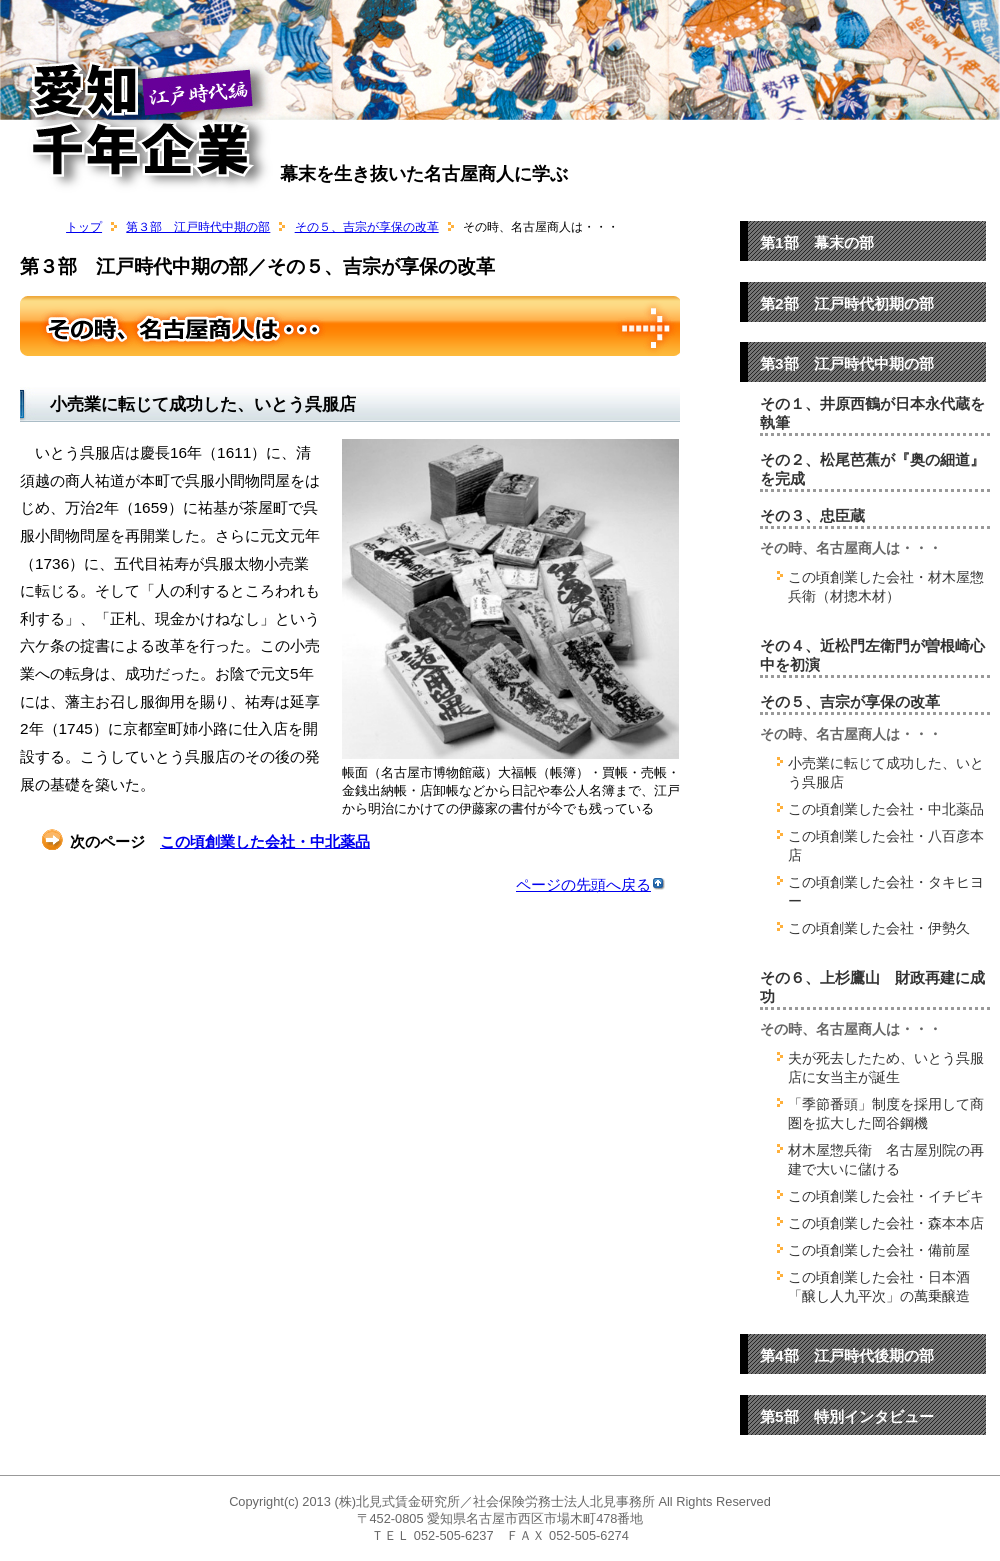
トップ (84, 227)
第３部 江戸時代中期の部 (198, 227)
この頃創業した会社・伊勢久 (879, 928)
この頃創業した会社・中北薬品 (265, 841)
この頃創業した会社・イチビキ (886, 1196)
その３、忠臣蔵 (812, 516)
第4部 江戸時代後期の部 (847, 1355)
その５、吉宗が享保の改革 (367, 227)
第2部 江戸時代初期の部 (847, 303)
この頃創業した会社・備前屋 (879, 1250)
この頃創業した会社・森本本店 (886, 1223)
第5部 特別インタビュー (847, 1416)
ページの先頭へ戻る (590, 884)
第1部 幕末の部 (817, 242)
